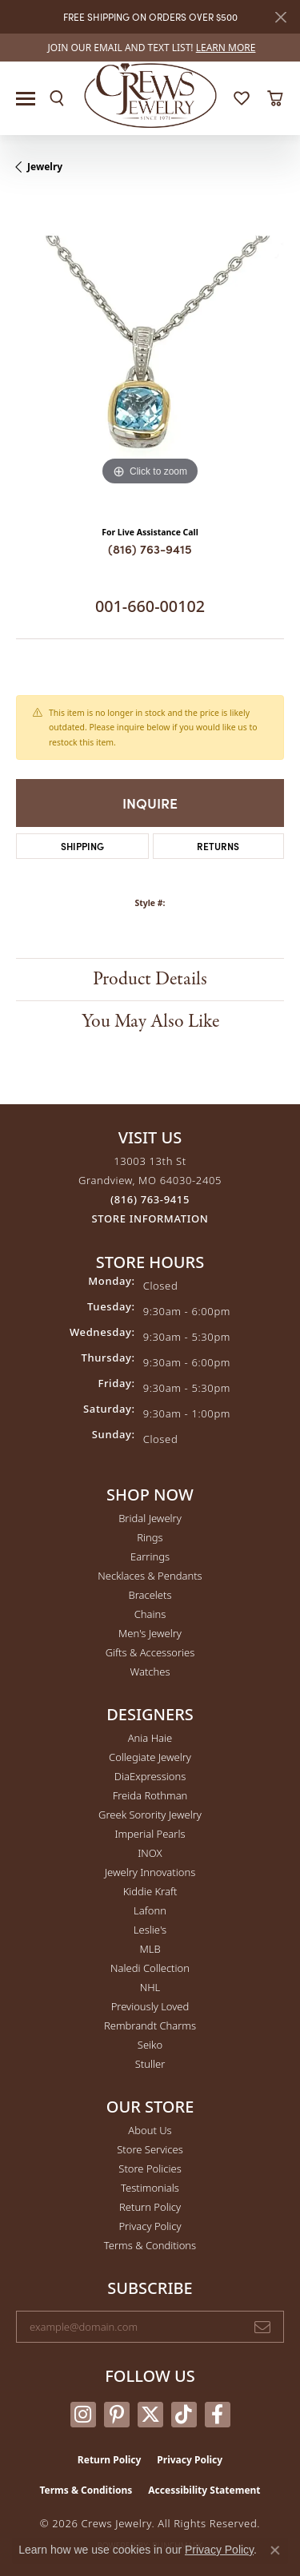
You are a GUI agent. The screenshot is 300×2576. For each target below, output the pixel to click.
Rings (149, 1537)
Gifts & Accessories (150, 1652)
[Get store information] (150, 1219)
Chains (150, 1614)
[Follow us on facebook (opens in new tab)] (217, 2414)
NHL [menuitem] (150, 1987)
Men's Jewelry (150, 1633)
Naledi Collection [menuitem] (150, 1968)
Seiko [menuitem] (150, 2044)
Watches (150, 1671)
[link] (150, 48)
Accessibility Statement (204, 2490)
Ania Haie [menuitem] (150, 1738)
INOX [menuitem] (150, 1853)
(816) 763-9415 (150, 548)
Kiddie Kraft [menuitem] (150, 1891)
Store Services (150, 2149)
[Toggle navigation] (25, 98)
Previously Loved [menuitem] (150, 2006)
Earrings (150, 1556)
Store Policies (149, 2168)
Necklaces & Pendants (150, 1575)
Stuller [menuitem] (150, 2064)
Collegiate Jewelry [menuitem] (150, 1757)
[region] (150, 356)
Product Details (150, 979)
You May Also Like (150, 1021)
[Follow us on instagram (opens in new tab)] (83, 2414)
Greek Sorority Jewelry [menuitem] (150, 1814)
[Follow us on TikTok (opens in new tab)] (184, 2414)
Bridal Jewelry (150, 1518)
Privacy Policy (149, 2226)
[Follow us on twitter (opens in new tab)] (150, 2414)
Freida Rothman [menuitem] (150, 1795)
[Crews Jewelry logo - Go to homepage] (150, 94)
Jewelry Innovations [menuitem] (150, 1872)
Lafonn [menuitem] (150, 1910)
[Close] (280, 17)
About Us (149, 2130)
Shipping (82, 846)
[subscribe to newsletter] (262, 2327)
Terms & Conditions (150, 2245)
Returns (218, 846)
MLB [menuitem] (149, 1949)
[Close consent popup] (275, 2550)
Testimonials (150, 2187)
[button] (57, 98)
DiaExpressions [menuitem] (150, 1776)
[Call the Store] (150, 1199)
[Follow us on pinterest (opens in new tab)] (117, 2414)
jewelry (44, 166)
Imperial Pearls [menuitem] (149, 1834)
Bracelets (149, 1595)
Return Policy (150, 2207)
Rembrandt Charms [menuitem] (150, 2025)
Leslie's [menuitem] (150, 1929)
